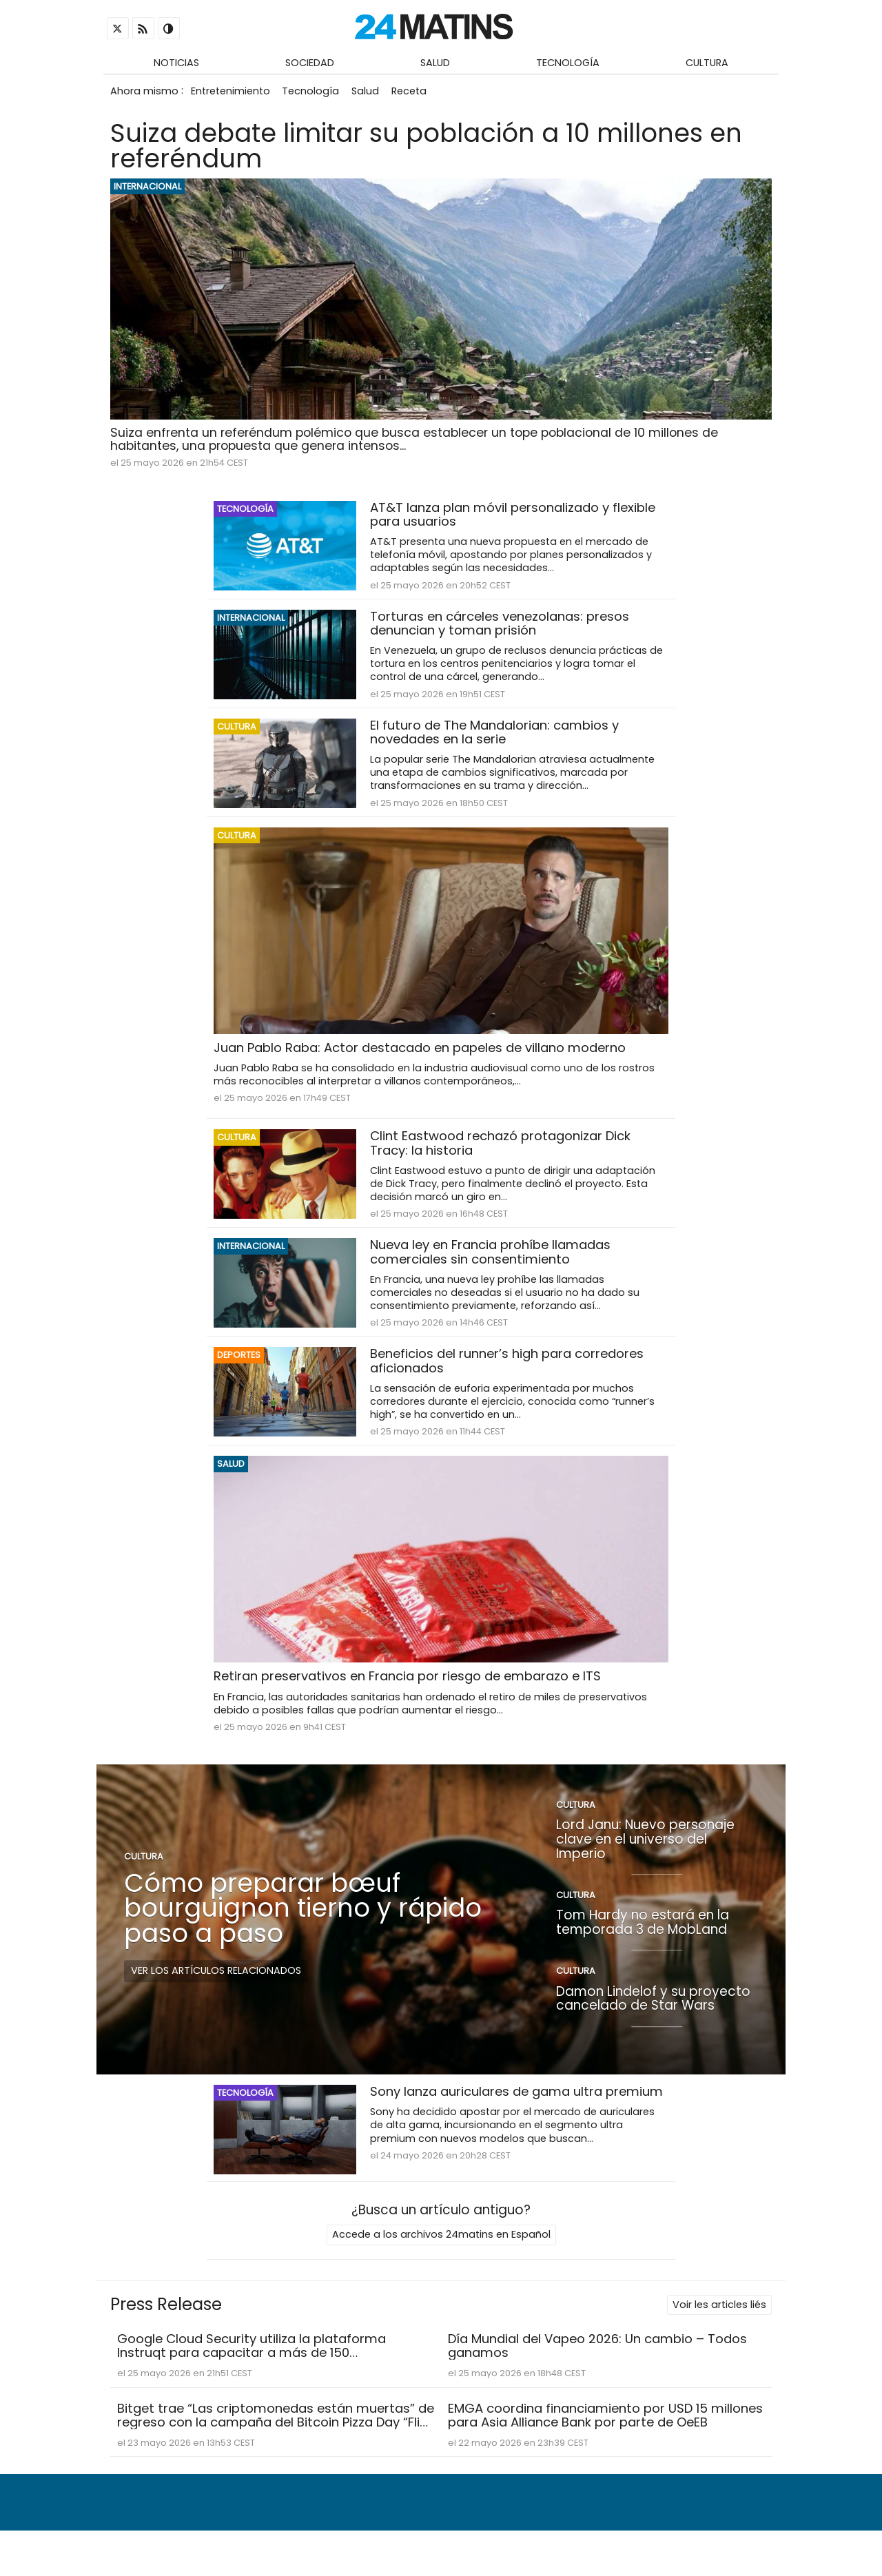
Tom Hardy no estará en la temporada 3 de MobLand (642, 1931)
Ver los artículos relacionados (216, 1980)
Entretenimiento (231, 94)
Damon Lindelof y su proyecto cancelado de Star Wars (653, 2007)
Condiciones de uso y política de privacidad (645, 2531)
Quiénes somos (391, 2531)
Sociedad (309, 63)
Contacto (473, 2531)
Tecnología (567, 63)
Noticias (176, 63)
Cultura (707, 63)
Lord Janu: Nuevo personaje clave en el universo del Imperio (645, 1848)
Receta (416, 94)
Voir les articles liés (719, 2315)
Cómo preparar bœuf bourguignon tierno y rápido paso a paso (303, 1917)
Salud (435, 63)
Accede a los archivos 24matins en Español (441, 2245)
